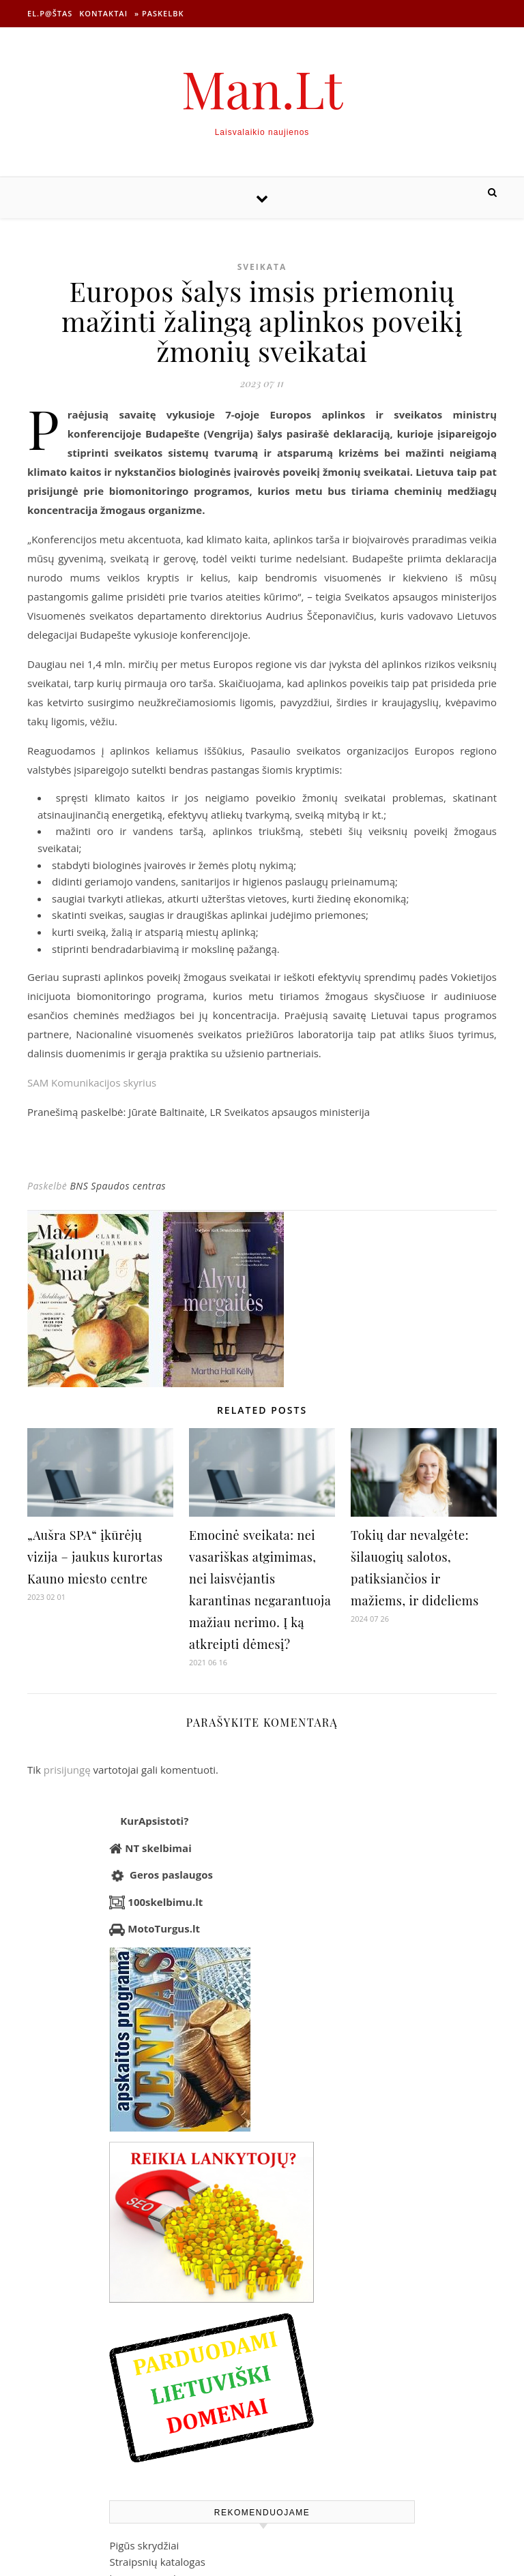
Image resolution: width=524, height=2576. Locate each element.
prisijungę (67, 1769)
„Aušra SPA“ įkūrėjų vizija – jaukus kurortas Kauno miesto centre (95, 1557)
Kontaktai (103, 13)
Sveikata (262, 267)
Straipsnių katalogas (157, 2562)
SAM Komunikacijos (91, 1082)
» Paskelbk (159, 13)
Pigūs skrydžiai (144, 2545)
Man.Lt (262, 88)
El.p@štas (49, 13)
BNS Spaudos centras (118, 1185)
